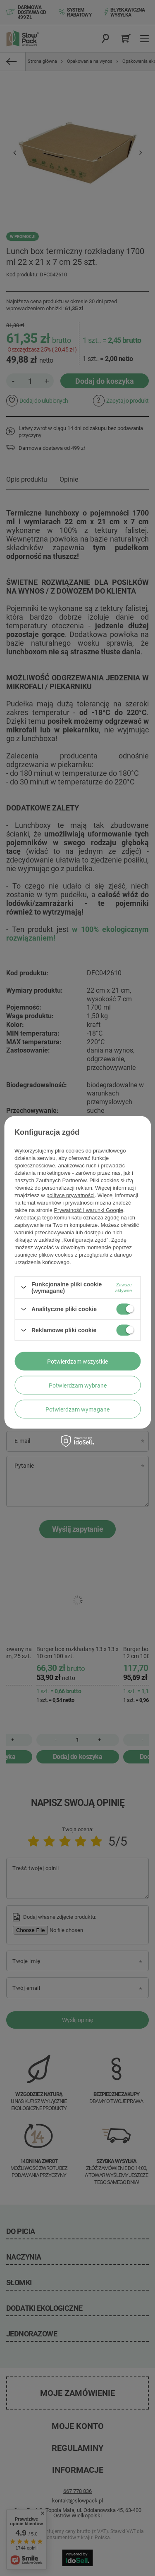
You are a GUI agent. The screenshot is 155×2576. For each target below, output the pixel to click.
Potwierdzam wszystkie (77, 1361)
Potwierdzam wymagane (77, 1409)
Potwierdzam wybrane (78, 1385)
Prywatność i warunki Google (88, 1210)
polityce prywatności (70, 1195)
